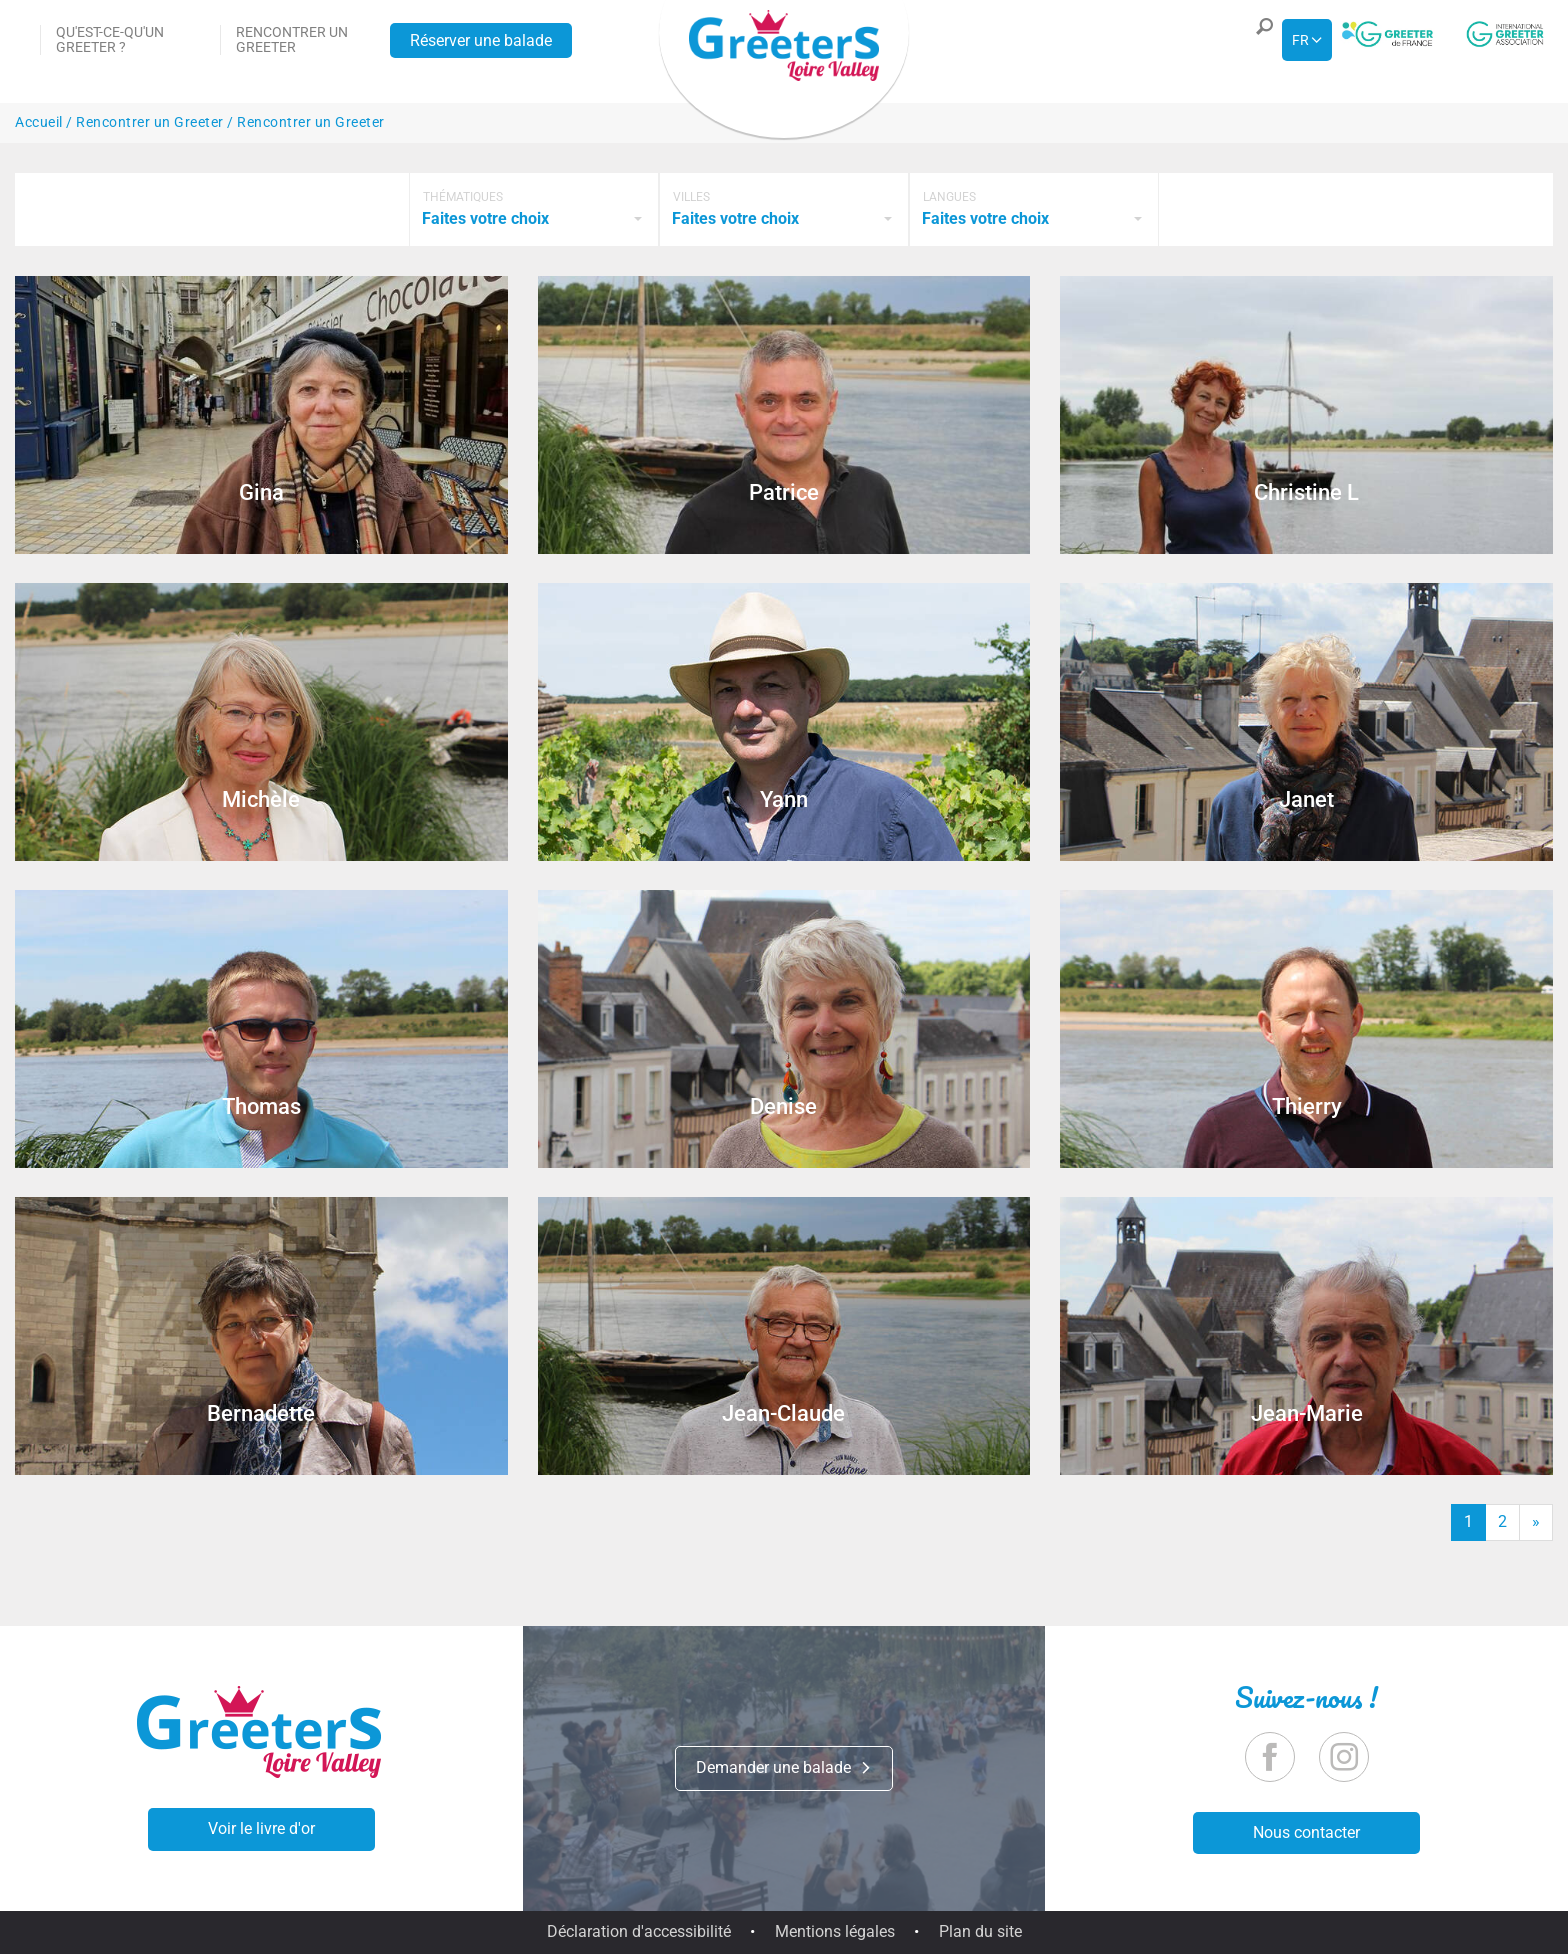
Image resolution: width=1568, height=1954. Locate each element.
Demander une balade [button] (784, 1767)
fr (1300, 40)
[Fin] (1536, 1522)
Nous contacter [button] (1306, 1832)
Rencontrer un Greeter (292, 39)
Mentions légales (835, 1931)
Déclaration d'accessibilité (639, 1931)
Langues (949, 197)
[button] (1259, 40)
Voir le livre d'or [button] (261, 1828)
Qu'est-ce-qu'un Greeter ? (110, 39)
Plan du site (980, 1931)
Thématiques (463, 197)
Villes (691, 197)
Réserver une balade (481, 40)
